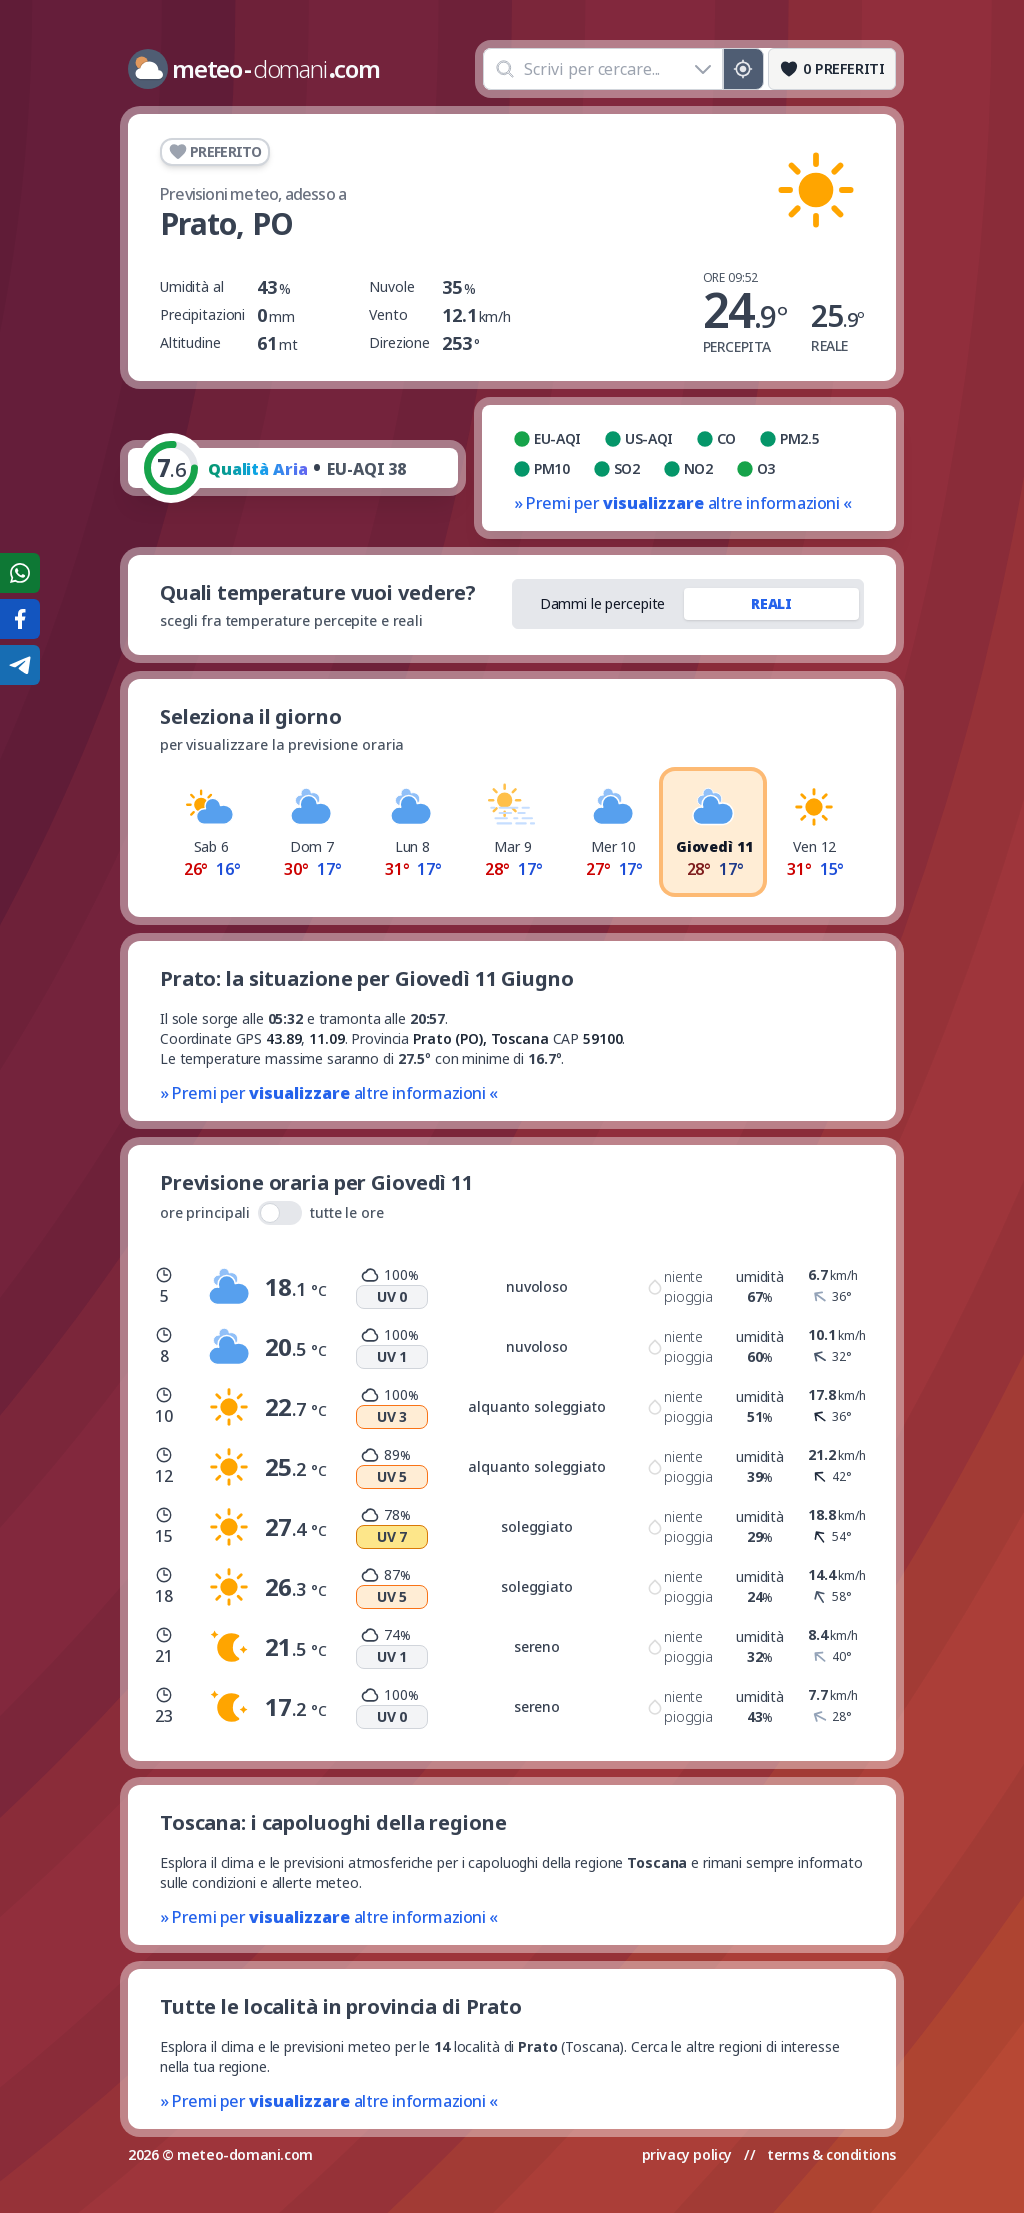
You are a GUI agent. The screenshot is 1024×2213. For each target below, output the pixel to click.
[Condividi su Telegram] (20, 665)
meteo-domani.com (245, 2154)
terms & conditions (831, 2154)
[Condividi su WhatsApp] (20, 573)
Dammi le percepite (603, 603)
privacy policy (687, 2154)
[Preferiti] (832, 69)
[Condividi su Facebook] (20, 619)
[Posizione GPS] (743, 69)
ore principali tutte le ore (272, 1213)
